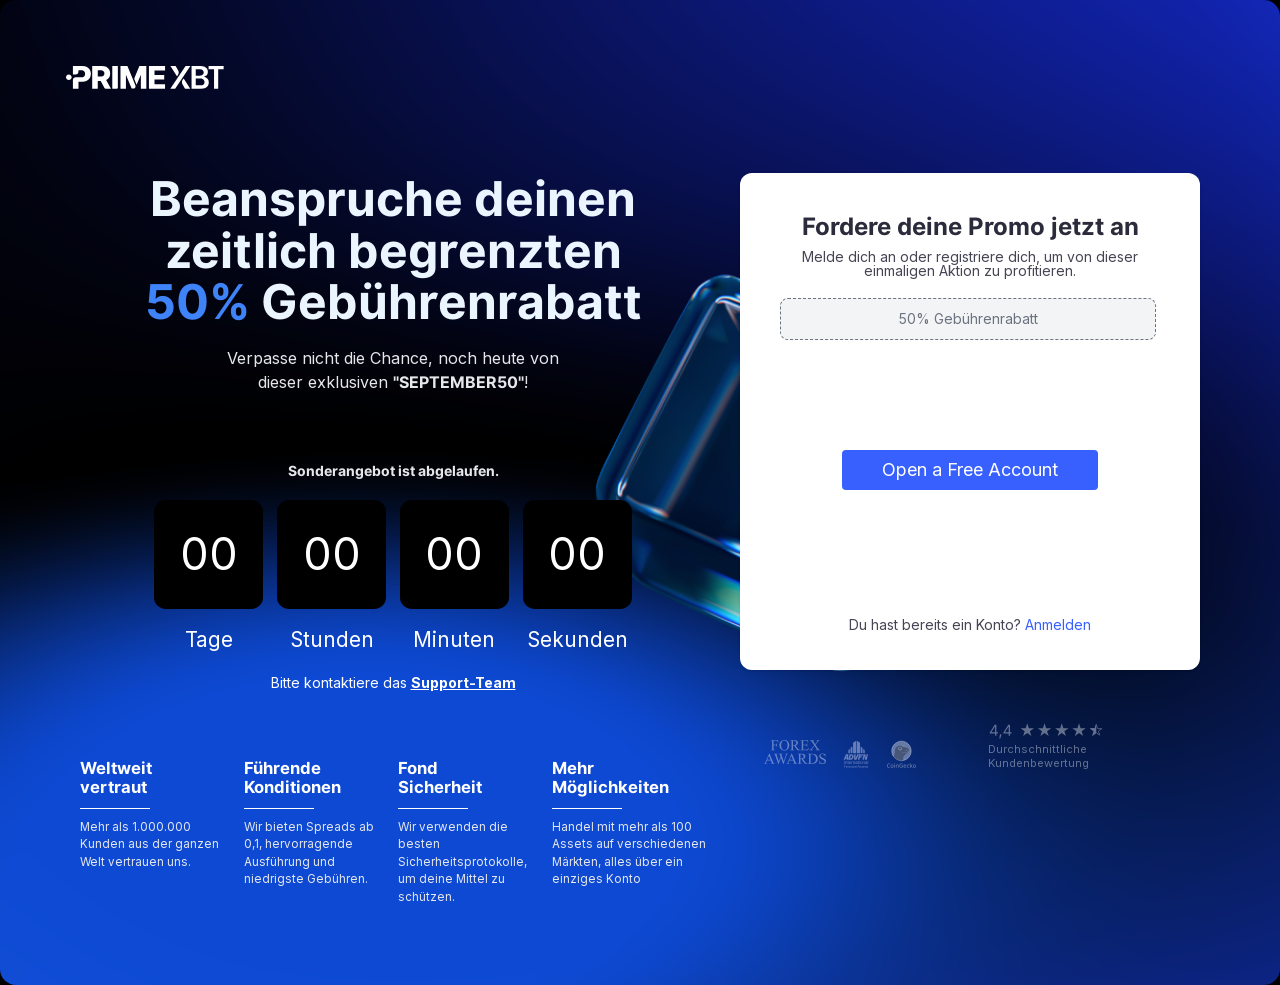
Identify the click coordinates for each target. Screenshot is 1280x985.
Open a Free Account (970, 469)
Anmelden (1058, 624)
